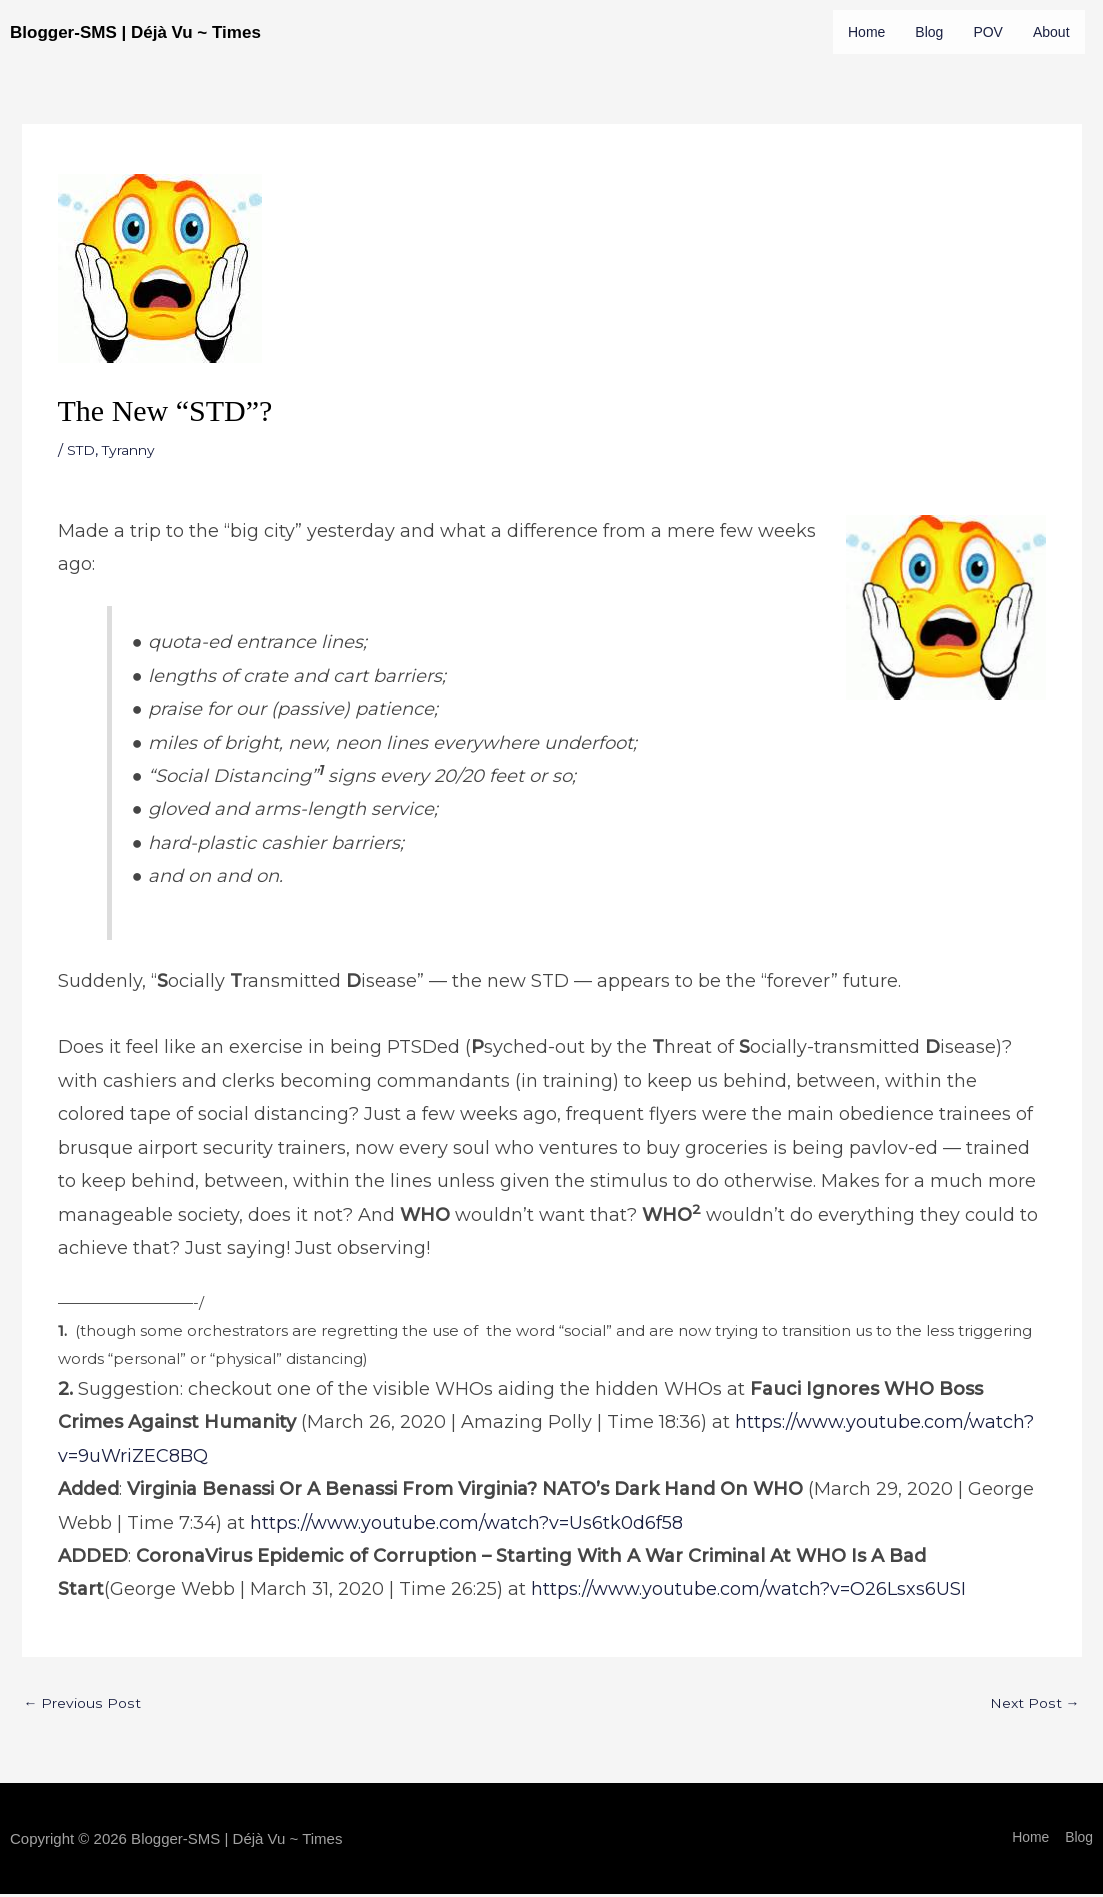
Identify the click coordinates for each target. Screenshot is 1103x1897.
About (868, 76)
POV (993, 32)
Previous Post (85, 1748)
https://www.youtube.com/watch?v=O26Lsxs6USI (748, 1633)
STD (82, 493)
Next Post (1033, 1748)
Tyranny (134, 493)
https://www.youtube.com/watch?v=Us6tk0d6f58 (466, 1567)
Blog (932, 32)
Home (867, 32)
